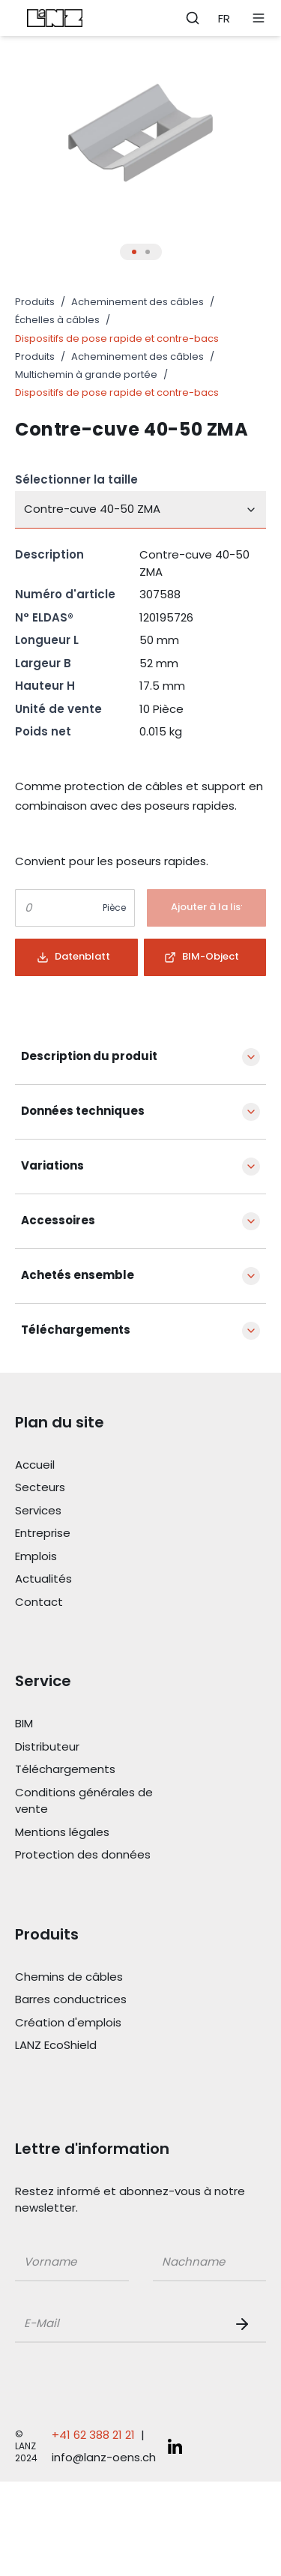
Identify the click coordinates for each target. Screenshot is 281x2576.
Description (49, 554)
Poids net (43, 731)
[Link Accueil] (98, 1465)
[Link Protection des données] (98, 1855)
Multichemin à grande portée (86, 374)
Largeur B (43, 663)
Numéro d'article (65, 594)
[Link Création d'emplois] (98, 2023)
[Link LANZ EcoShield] (98, 2045)
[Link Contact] (98, 1602)
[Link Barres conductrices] (98, 1999)
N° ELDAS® (44, 617)
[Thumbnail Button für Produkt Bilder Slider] (134, 252)
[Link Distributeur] (98, 1747)
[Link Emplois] (98, 1556)
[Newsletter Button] (245, 2324)
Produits (35, 302)
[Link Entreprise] (98, 1533)
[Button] (207, 908)
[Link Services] (98, 1511)
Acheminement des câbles (137, 302)
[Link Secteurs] (98, 1487)
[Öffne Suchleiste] (192, 17)
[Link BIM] (98, 1724)
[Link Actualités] (98, 1579)
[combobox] (140, 510)
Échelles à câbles (57, 320)
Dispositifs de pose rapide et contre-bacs (117, 338)
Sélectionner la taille (76, 479)
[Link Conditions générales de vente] (98, 1801)
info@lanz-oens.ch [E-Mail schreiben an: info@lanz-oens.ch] (104, 2457)
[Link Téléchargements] (98, 1769)
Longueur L (47, 640)
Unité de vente (58, 709)
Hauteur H (45, 685)
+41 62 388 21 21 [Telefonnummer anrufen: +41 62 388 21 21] (93, 2435)
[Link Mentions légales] (98, 1832)
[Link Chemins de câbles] (98, 1977)
